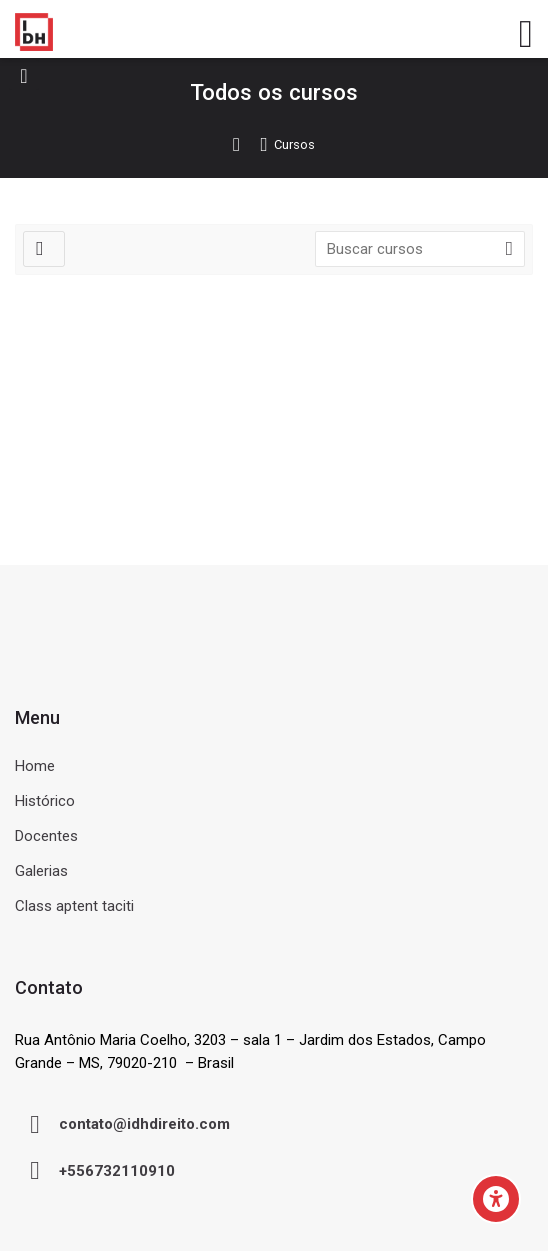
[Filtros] (44, 249)
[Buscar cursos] (509, 249)
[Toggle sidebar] (24, 75)
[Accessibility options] (496, 1199)
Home (35, 766)
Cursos (294, 145)
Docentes (46, 836)
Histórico (45, 801)
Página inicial (245, 144)
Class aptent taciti (74, 906)
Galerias (41, 871)
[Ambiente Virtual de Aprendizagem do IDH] (34, 32)
